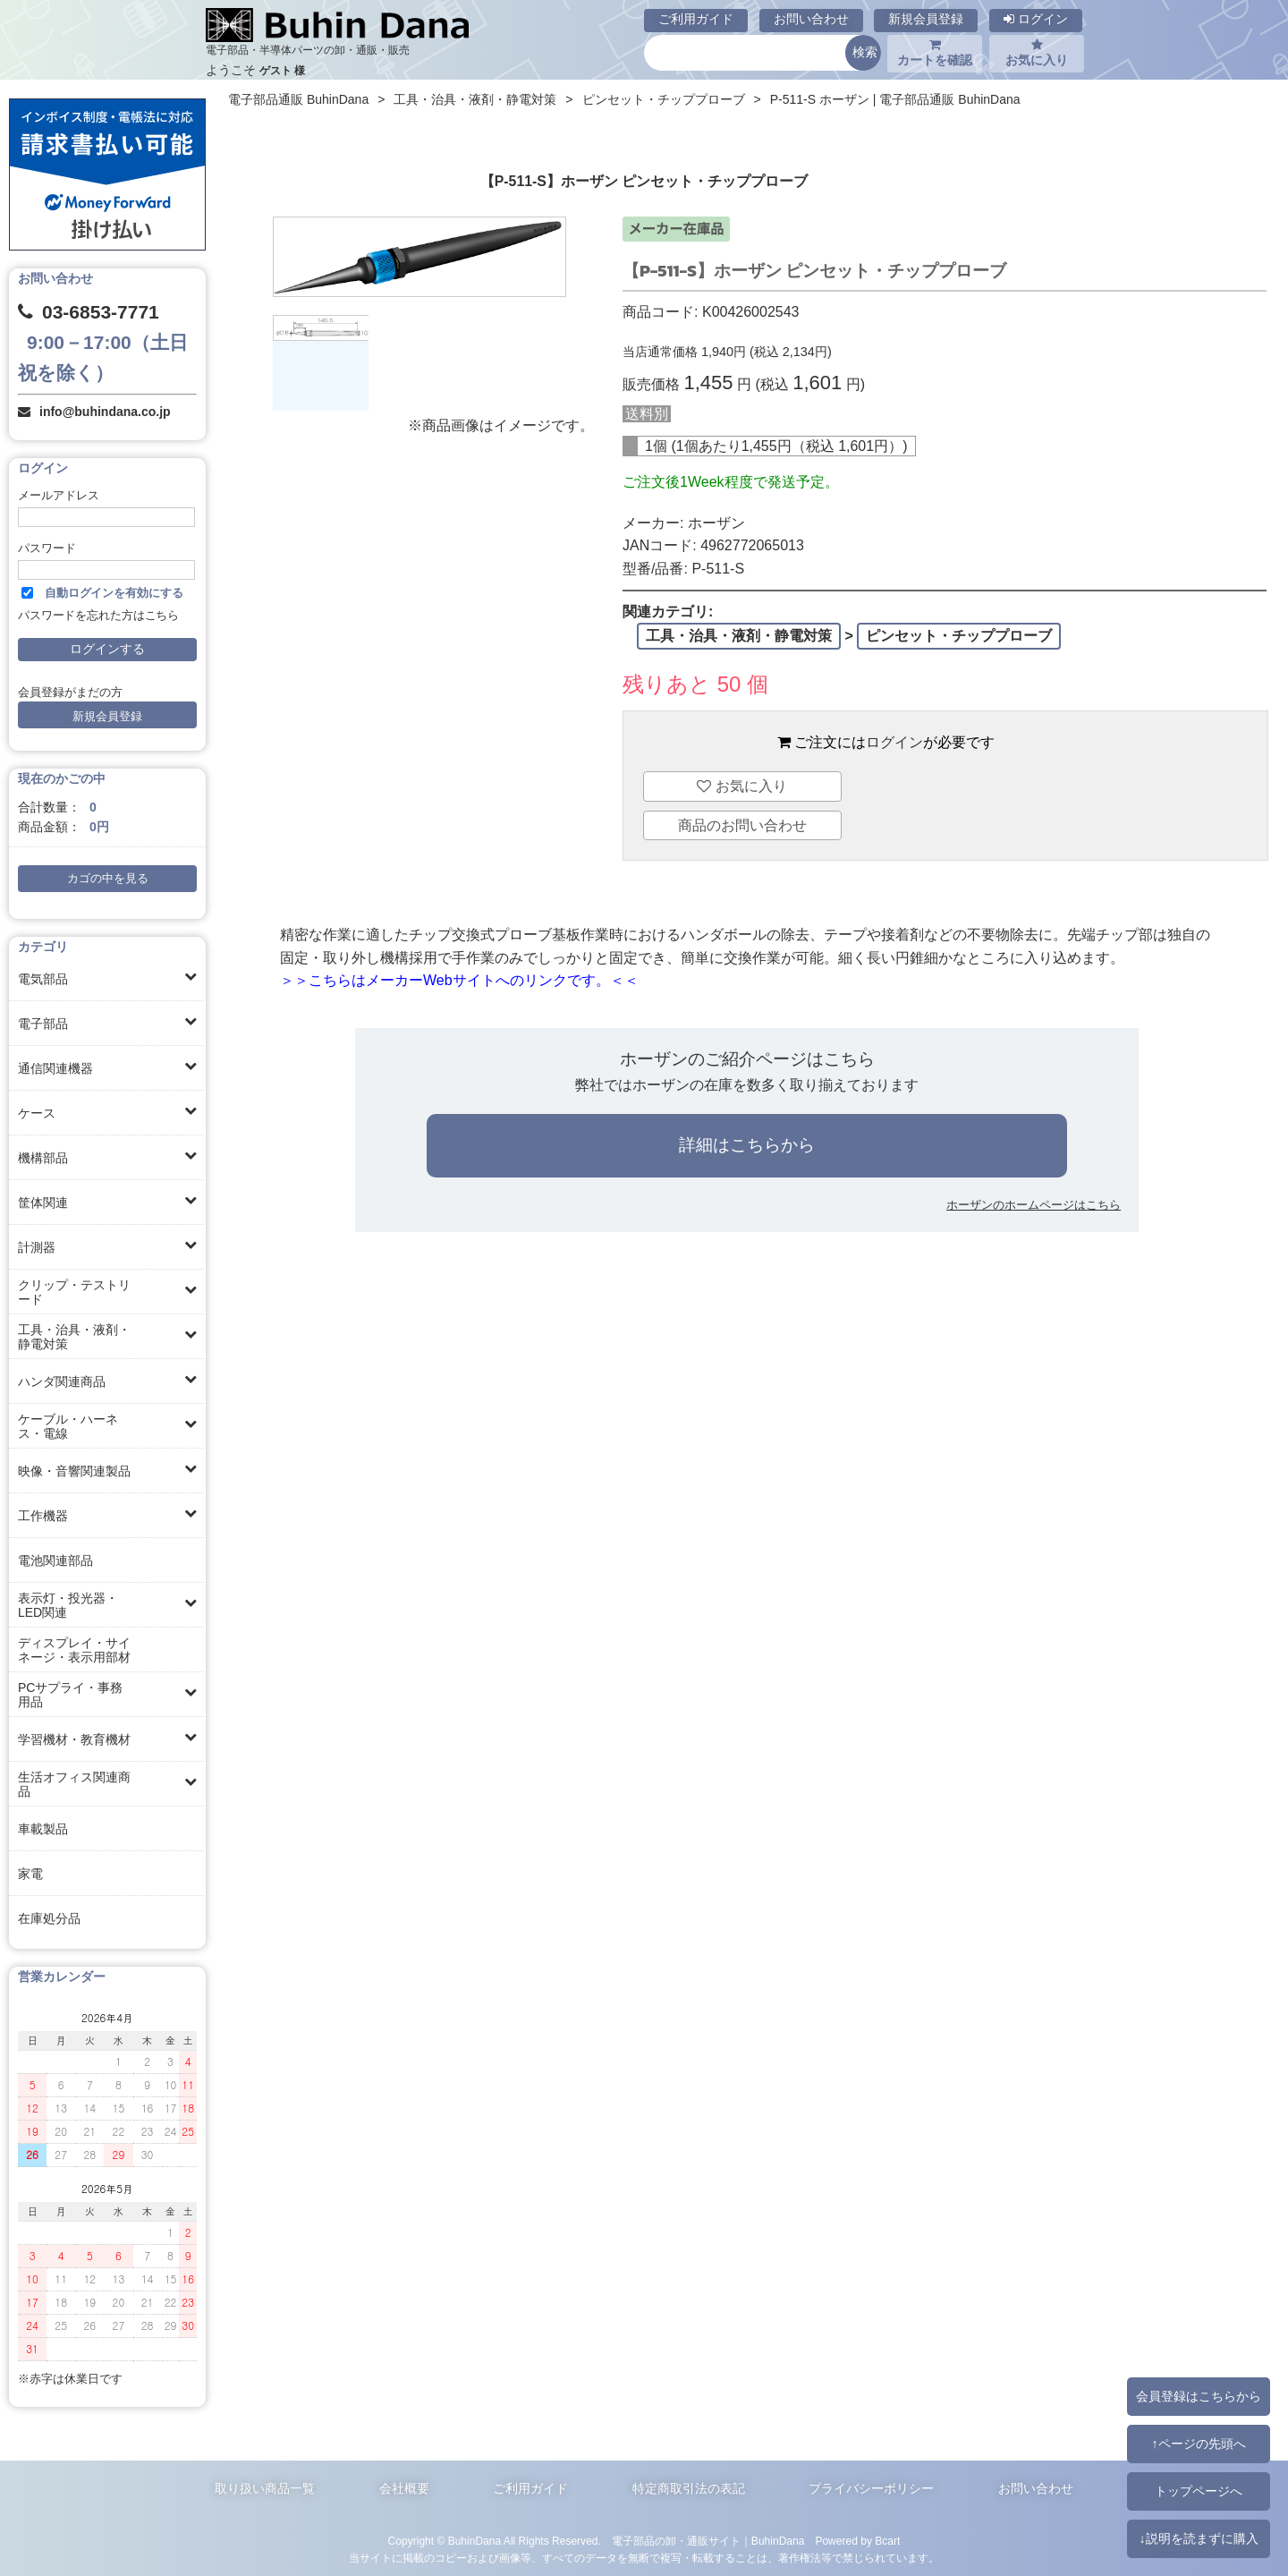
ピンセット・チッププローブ (663, 99)
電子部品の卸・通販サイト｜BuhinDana (708, 2541)
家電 (30, 1873)
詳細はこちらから (747, 1144)
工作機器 (43, 1516)
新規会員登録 (925, 19)
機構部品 (43, 1158)
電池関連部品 (55, 1560)
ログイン (1036, 19)
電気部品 (43, 979)
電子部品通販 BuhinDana (298, 99)
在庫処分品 (49, 1918)
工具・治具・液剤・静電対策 (74, 1336)
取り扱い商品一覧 (265, 2488)
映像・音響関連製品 (74, 1471)
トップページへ (1198, 2491)
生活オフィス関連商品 (74, 1784)
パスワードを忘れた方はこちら (98, 615)
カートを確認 (934, 52)
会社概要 (404, 2488)
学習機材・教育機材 (74, 1739)
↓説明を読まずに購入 (1198, 2538)
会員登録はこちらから (1198, 2396)
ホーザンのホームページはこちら (1033, 1204)
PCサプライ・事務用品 (70, 1694)
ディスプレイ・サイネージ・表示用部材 (74, 1650)
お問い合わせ (811, 19)
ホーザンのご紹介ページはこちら (747, 1059)
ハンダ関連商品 (62, 1381)
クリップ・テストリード (74, 1292)
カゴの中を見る (107, 878)
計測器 (36, 1247)
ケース (36, 1113)
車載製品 (43, 1829)
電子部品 (43, 1023)
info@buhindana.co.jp (105, 411)
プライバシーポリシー (871, 2488)
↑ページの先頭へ (1198, 2443)
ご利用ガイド (695, 19)
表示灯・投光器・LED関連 (68, 1605)
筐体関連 (43, 1202)
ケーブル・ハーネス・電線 (68, 1426)
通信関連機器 (55, 1068)
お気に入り (1036, 52)
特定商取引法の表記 (688, 2488)
